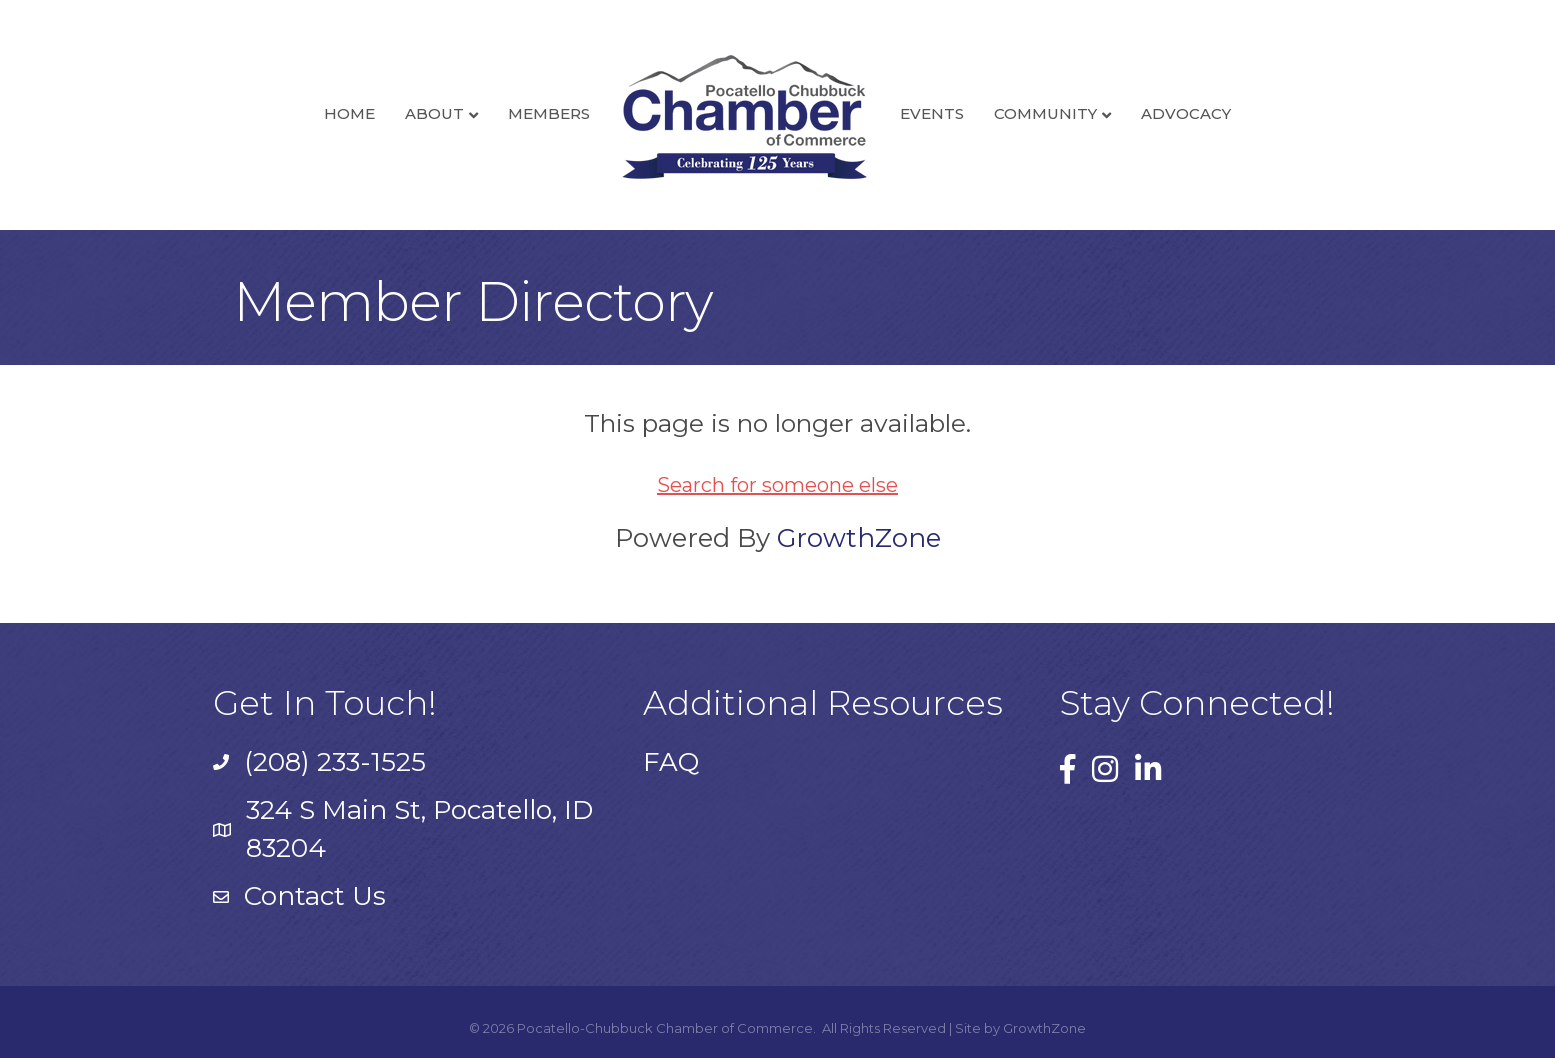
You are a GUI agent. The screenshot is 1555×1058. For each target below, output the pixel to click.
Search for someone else (777, 485)
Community (1045, 113)
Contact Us (315, 896)
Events (932, 113)
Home (349, 113)
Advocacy (1186, 113)
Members (549, 113)
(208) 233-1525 (335, 762)
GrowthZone (859, 538)
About (434, 113)
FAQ (671, 762)
